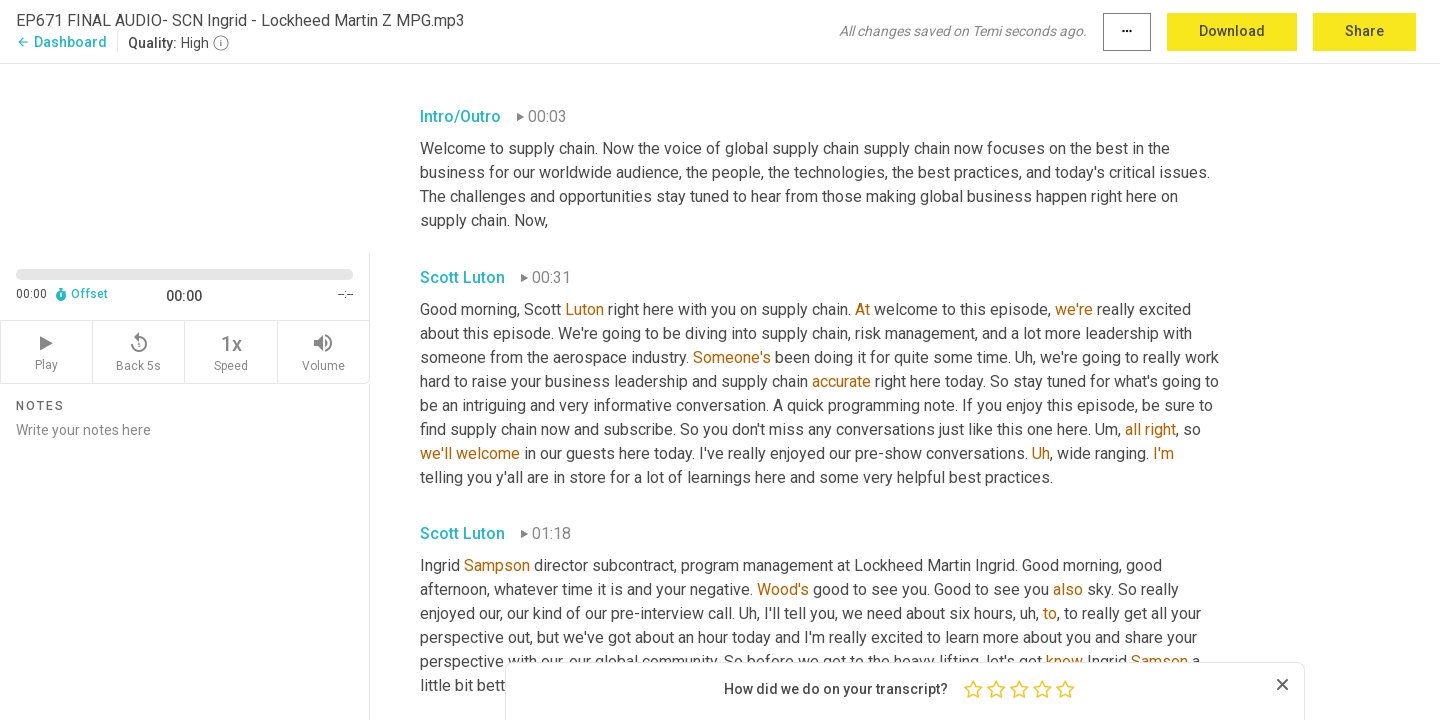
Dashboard (61, 42)
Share (1364, 31)
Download (1232, 31)
